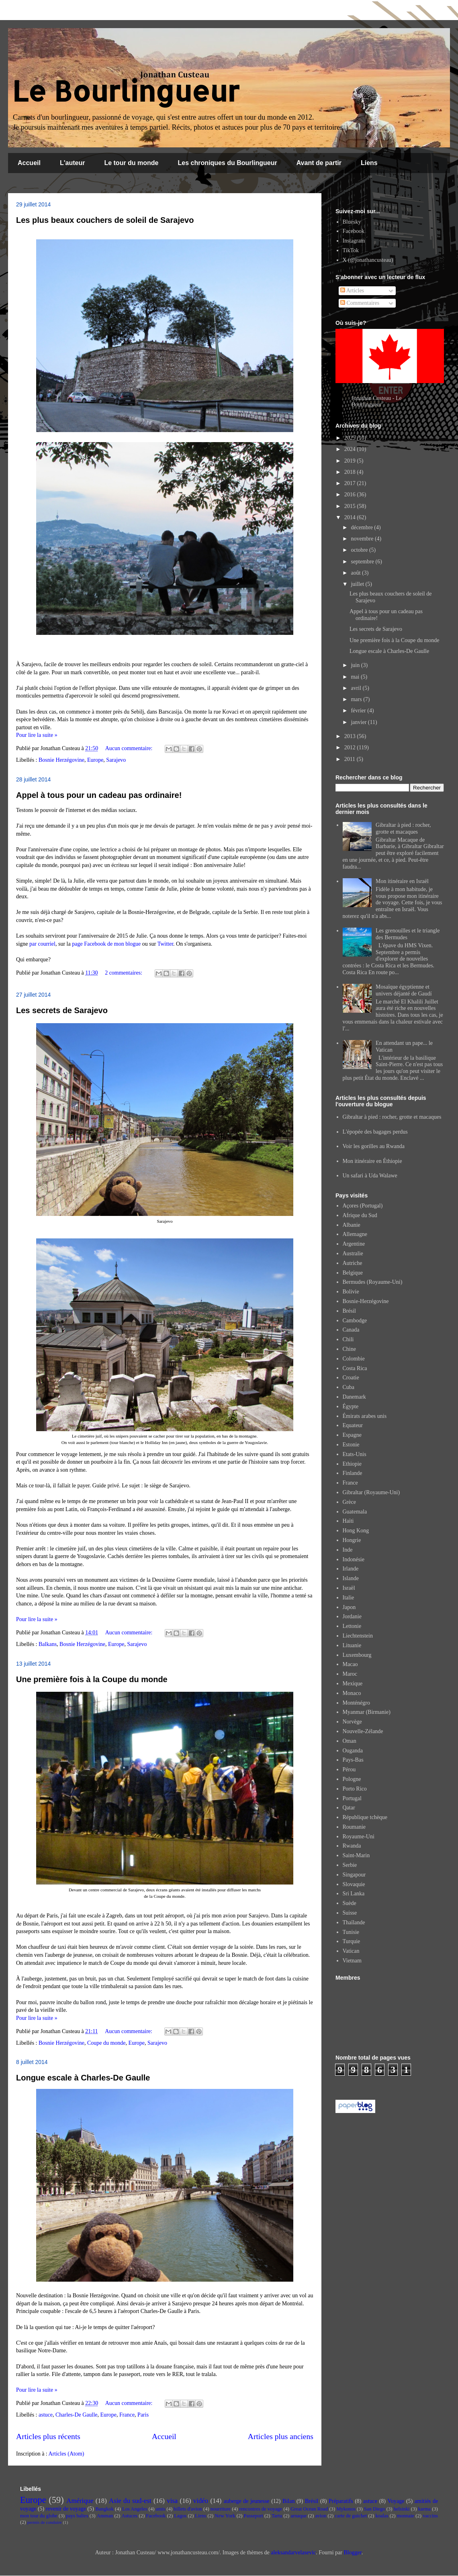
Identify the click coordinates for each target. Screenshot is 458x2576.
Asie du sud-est (130, 2501)
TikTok (351, 250)
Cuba (349, 1387)
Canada (351, 1330)
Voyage (396, 2501)
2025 (350, 438)
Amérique (79, 2501)
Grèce (349, 1502)
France (127, 2415)
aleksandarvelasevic (293, 2552)
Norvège (352, 1722)
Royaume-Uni (358, 1837)
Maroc (350, 1674)
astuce (46, 2415)
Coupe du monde (106, 2043)
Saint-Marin (356, 1855)
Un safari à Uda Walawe (370, 1176)
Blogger (352, 2552)
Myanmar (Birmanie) (367, 1712)
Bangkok (104, 2509)
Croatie (351, 1378)
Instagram (354, 241)
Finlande (352, 1473)
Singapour (354, 1875)
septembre (363, 562)
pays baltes (77, 2516)
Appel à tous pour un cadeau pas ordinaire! (99, 795)
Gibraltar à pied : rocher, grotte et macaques (403, 828)
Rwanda (352, 1846)
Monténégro (356, 1703)
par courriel (42, 944)
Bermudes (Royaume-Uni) (373, 1282)
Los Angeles (134, 2509)
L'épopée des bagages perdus (375, 1132)
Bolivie (351, 1292)
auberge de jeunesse (247, 2501)
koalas (381, 2516)
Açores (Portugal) (363, 1206)
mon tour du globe (38, 2516)
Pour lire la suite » (36, 735)
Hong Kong (356, 1531)
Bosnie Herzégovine (61, 760)
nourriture (221, 2509)
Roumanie (354, 1827)
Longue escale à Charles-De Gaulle (83, 2077)
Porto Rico (355, 1789)
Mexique (353, 1684)
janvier (359, 722)
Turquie (351, 1941)
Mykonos (346, 2509)
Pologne (352, 1779)
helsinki (402, 2509)
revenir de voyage (66, 2509)
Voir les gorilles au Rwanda (374, 1146)
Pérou (349, 1769)
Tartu (277, 2516)
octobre (360, 550)
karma (424, 2509)
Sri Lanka (354, 1894)
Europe (95, 760)
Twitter (165, 944)
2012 (350, 747)
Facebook (353, 231)
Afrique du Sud (360, 1215)
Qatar (349, 1808)
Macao (350, 1664)
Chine (349, 1349)
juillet (358, 584)
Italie (348, 1598)
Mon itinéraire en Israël (402, 881)
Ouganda (353, 1751)
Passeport (253, 2516)
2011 (350, 759)
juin (356, 665)
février (359, 711)
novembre (362, 539)
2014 (350, 517)
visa (172, 2501)
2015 (350, 506)
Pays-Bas (353, 1760)
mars (357, 699)
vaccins (430, 2516)
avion (320, 2516)
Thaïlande (354, 1922)
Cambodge (355, 1321)
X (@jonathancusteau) (368, 260)
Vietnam (352, 1961)
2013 (350, 736)
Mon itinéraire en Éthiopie (372, 1161)
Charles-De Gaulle (76, 2415)
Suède (349, 1903)
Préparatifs (341, 2501)
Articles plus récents (48, 2436)
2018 (350, 472)
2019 (350, 461)
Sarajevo (116, 760)
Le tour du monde (131, 162)
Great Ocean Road (309, 2509)
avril (356, 688)
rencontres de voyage (260, 2509)
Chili (348, 1339)
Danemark (354, 1397)
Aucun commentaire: (129, 748)
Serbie (350, 1865)
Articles (352, 291)
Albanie (351, 1225)
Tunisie (351, 1932)
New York (225, 2516)
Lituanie (352, 1645)
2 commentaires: (124, 973)
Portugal (352, 1798)
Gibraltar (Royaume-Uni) (371, 1492)
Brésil (349, 1311)
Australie (353, 1253)
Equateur (353, 1425)
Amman (105, 2516)
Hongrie (352, 1540)
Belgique (353, 1273)
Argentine (354, 1244)
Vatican (351, 1951)
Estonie (351, 1445)
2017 (350, 483)
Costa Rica (355, 1368)
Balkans (48, 1644)
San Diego (374, 2509)
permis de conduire (44, 2522)
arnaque (298, 2516)
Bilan (288, 2501)
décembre (362, 527)
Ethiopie (352, 1464)
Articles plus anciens (280, 2436)
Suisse (350, 1913)
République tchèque (365, 1817)
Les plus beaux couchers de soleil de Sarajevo (105, 220)
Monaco (352, 1693)
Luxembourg (357, 1655)
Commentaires (359, 303)
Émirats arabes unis (365, 1416)
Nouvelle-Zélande (363, 1731)
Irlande (351, 1569)
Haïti (348, 1521)
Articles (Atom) (66, 2454)
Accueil (29, 162)
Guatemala (355, 1512)
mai (356, 677)
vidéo (200, 2501)
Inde (348, 1550)
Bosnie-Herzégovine (366, 1301)
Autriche (352, 1263)
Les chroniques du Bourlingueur (227, 162)
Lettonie (352, 1626)
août (356, 573)
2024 (350, 449)
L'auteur (72, 162)
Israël (349, 1588)
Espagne (352, 1435)
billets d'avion (188, 2509)
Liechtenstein (358, 1636)
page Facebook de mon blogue (106, 944)
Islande (351, 1578)
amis (161, 2509)
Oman (349, 1741)
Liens (369, 162)
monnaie (405, 2516)
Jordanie (352, 1616)
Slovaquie (354, 1884)
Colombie (354, 1359)
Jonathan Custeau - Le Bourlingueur (377, 401)
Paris (143, 2415)
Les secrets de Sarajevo (62, 1010)
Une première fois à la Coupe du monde (92, 1679)
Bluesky (352, 222)
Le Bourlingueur (125, 90)
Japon (349, 1607)
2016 (350, 495)
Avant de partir (318, 162)
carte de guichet (351, 2516)
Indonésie (353, 1559)
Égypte (351, 1406)
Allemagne (355, 1234)
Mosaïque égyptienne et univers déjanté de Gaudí (404, 990)
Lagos (180, 2516)
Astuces (129, 2516)
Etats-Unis (354, 1454)
